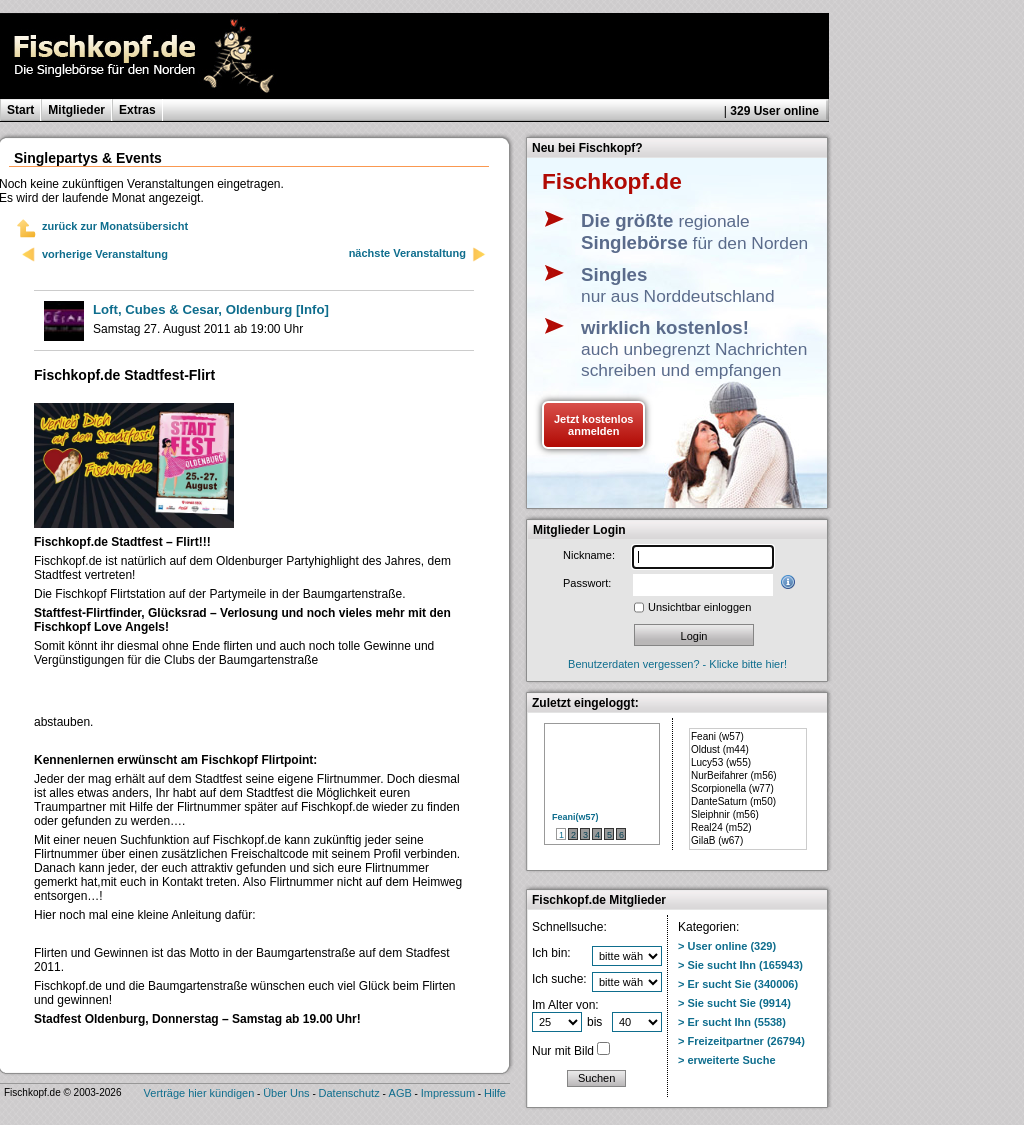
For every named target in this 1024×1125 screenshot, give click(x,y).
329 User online (774, 111)
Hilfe (495, 1093)
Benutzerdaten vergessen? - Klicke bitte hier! (677, 664)
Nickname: (589, 555)
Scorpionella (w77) (732, 788)
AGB (400, 1093)
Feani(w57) (575, 817)
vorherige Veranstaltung (105, 254)
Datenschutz (349, 1093)
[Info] (211, 309)
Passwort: (587, 583)
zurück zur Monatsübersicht (115, 226)
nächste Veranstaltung (418, 254)
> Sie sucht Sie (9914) (734, 1003)
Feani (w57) (717, 736)
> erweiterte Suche (727, 1060)
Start (20, 110)
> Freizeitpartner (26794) (741, 1041)
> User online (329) (727, 946)
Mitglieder (76, 110)
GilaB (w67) (717, 840)
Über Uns (286, 1093)
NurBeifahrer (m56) (734, 775)
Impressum (448, 1093)
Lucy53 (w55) (721, 762)
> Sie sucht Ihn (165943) (740, 965)
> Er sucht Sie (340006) (738, 984)
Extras (137, 110)
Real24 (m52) (721, 827)
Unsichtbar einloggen (699, 607)
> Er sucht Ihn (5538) (732, 1022)
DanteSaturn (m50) (733, 801)
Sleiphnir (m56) (725, 814)
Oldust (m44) (720, 749)
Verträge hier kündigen (199, 1093)
